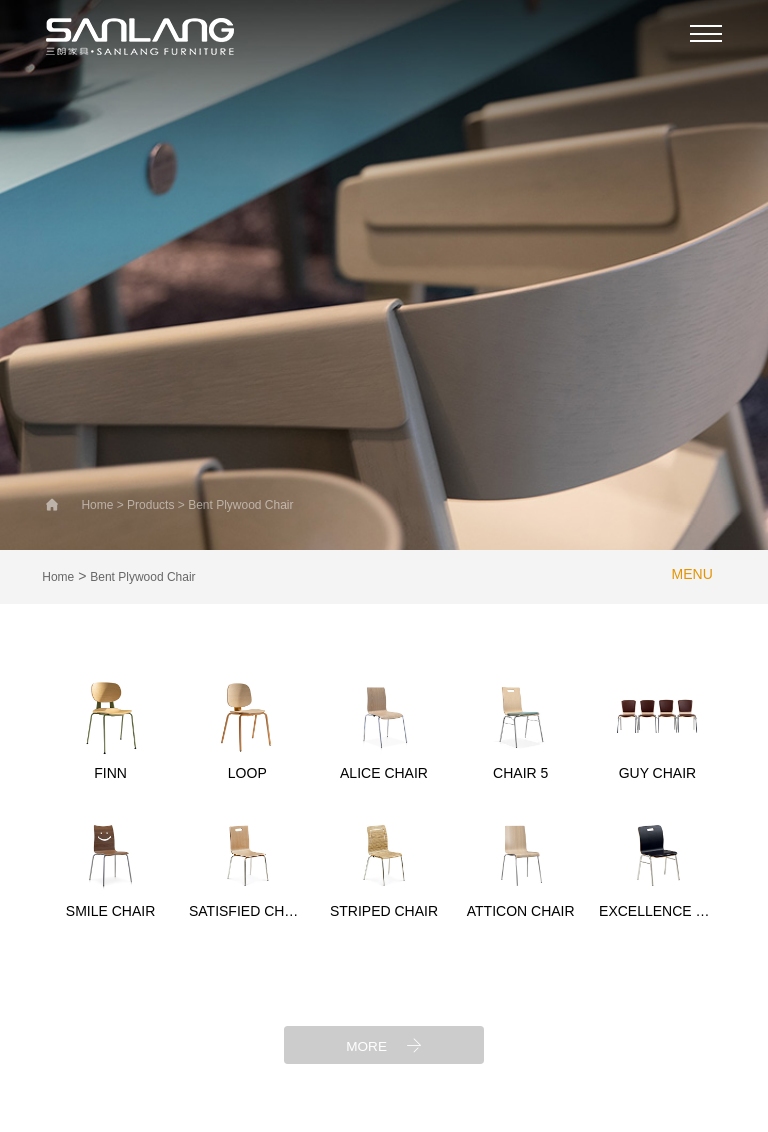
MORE (383, 1044)
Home (58, 577)
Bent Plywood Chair (142, 577)
